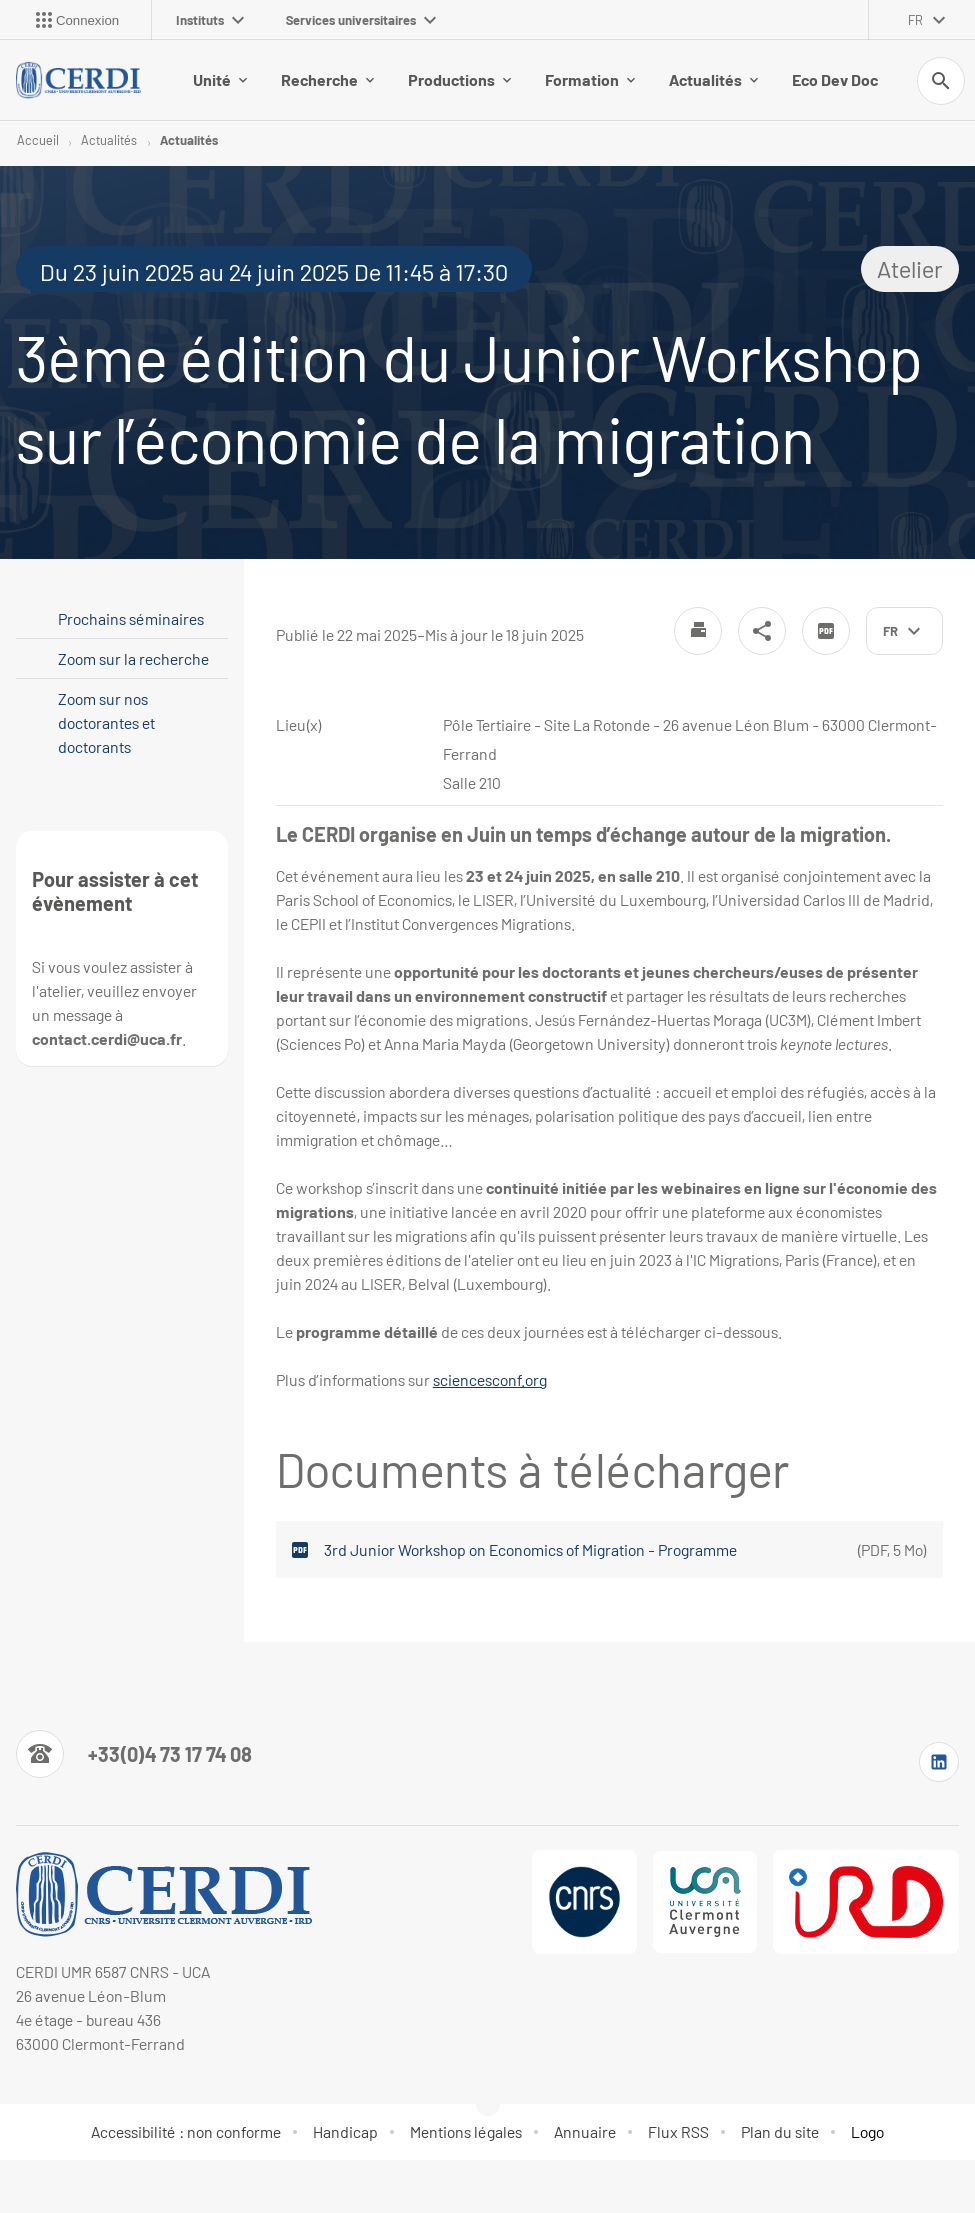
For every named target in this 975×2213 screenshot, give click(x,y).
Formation (590, 79)
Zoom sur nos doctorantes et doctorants (106, 722)
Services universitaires (361, 20)
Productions (459, 79)
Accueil (38, 140)
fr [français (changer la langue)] (915, 20)
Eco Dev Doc (835, 79)
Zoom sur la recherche (133, 658)
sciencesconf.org (490, 1379)
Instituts (210, 20)
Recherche (327, 79)
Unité (220, 79)
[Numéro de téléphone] (134, 1754)
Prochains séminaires (131, 618)
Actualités (713, 79)
